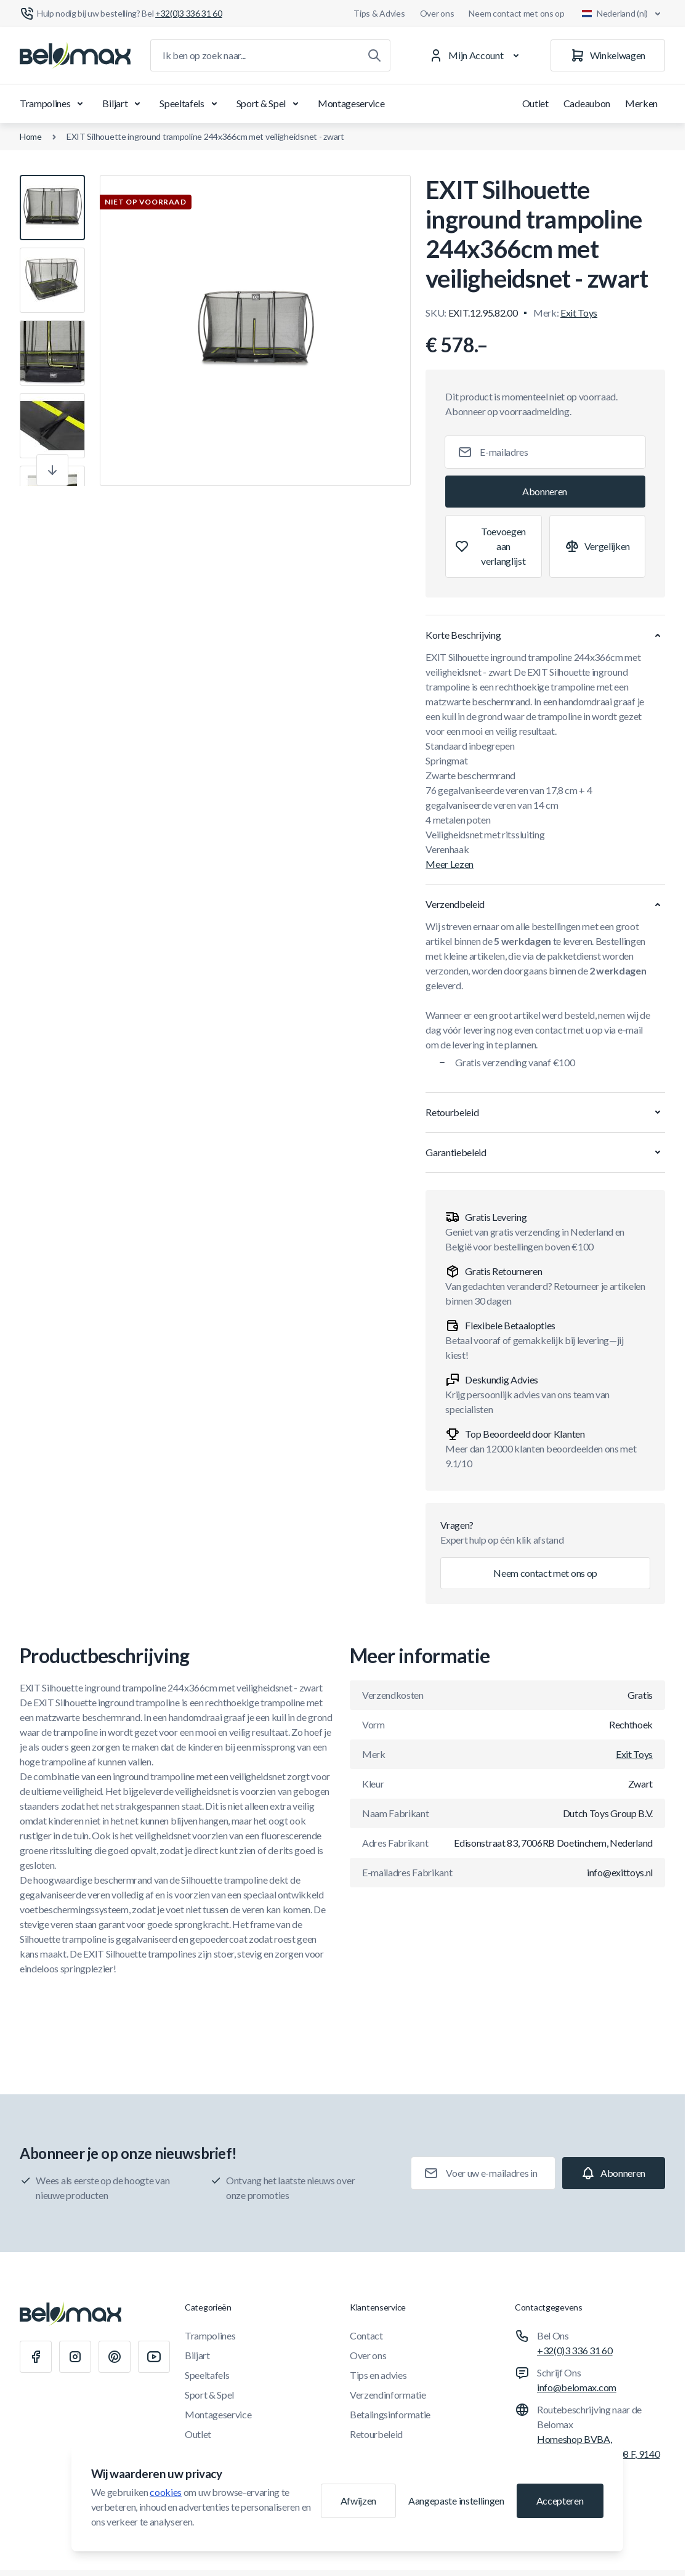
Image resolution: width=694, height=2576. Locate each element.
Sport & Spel (269, 103)
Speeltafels (190, 103)
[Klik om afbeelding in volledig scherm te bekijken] (255, 330)
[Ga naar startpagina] (75, 55)
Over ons (437, 13)
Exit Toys (578, 312)
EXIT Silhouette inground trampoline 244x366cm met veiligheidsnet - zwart (205, 136)
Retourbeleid (376, 2434)
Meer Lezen (450, 864)
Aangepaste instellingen (456, 2500)
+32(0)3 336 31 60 (575, 2350)
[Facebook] (36, 2357)
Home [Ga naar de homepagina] (31, 136)
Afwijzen (358, 2500)
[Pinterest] (115, 2357)
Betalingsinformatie (390, 2414)
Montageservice (351, 103)
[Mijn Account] (476, 55)
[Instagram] (75, 2357)
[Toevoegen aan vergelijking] (597, 546)
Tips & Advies (379, 13)
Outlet (535, 103)
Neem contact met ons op (517, 13)
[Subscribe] (545, 492)
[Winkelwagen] (608, 55)
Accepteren (560, 2500)
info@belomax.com (576, 2387)
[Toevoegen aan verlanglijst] (493, 546)
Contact (366, 2335)
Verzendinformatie (388, 2394)
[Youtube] (154, 2357)
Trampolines (53, 103)
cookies (166, 2492)
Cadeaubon (586, 103)
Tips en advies (378, 2375)
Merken (641, 103)
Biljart (123, 103)
